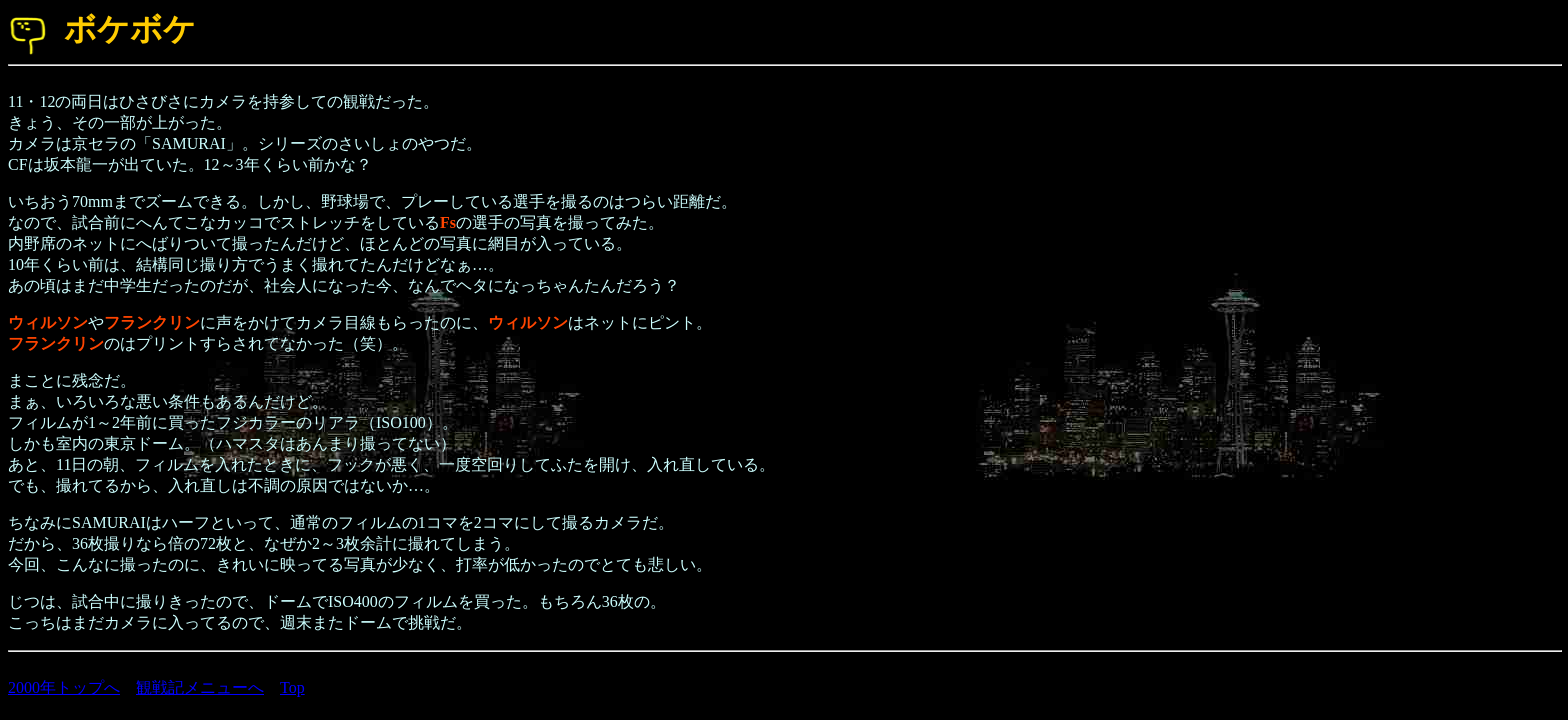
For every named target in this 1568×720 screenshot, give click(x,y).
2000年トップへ (64, 687)
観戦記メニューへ (200, 687)
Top (292, 687)
